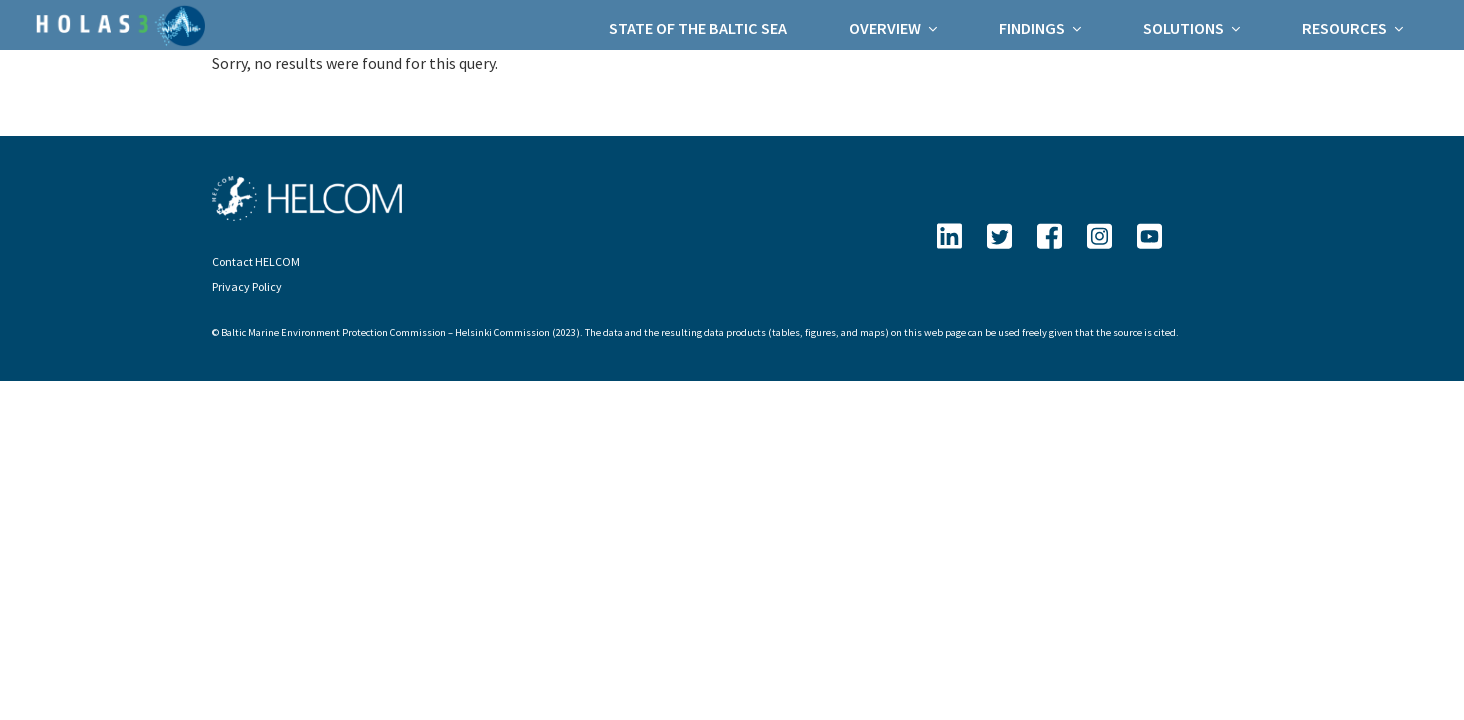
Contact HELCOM (256, 261)
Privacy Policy (247, 286)
